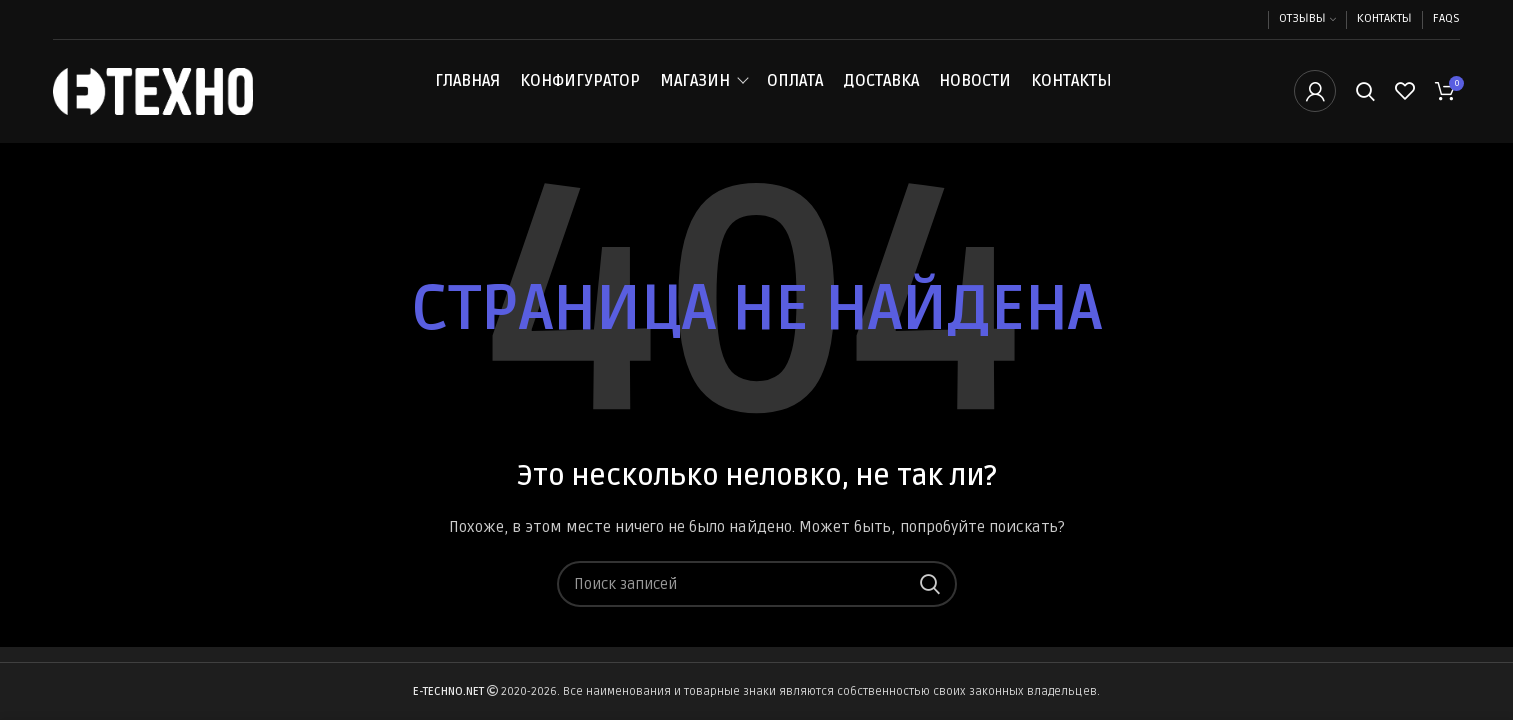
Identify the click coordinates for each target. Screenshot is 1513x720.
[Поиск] (1365, 93)
